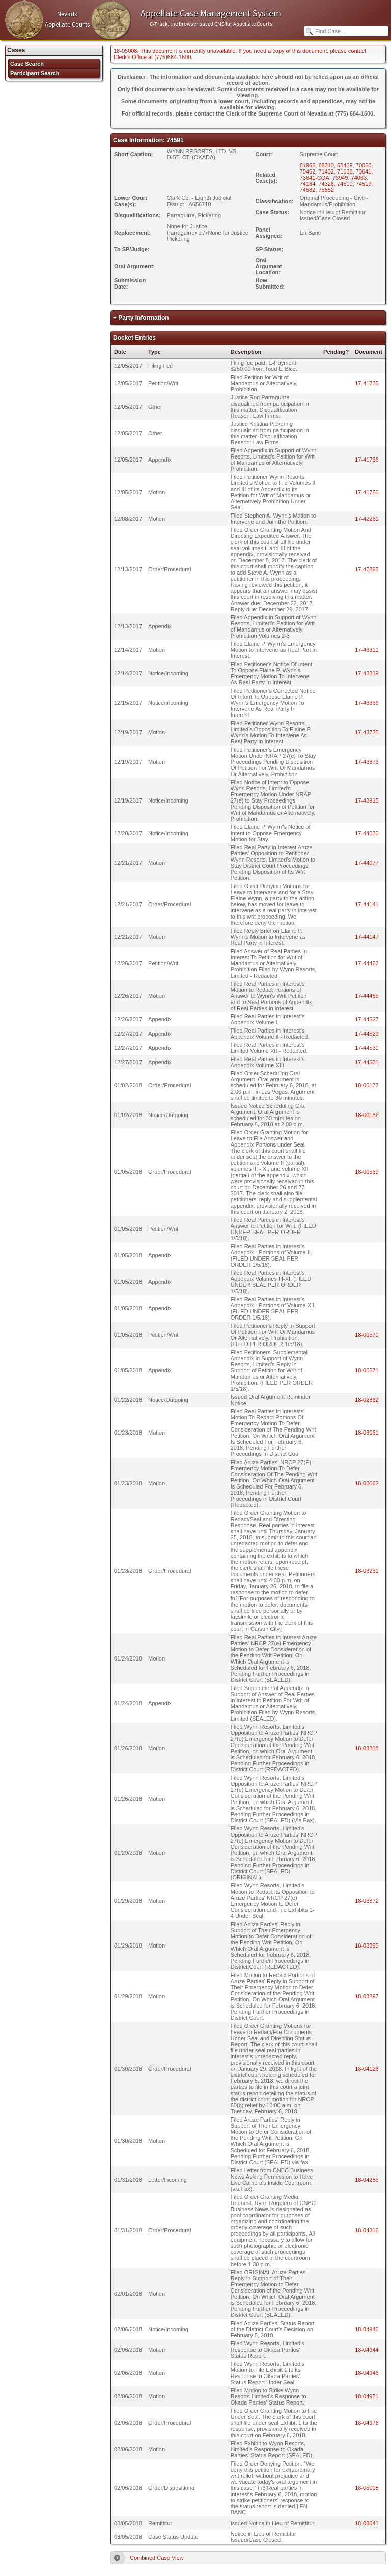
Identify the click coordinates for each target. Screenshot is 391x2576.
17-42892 (367, 569)
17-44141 (367, 904)
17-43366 (367, 703)
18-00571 (367, 1370)
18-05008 (367, 2488)
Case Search (27, 64)
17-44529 (367, 1034)
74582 (308, 190)
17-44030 (367, 833)
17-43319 (367, 673)
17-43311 (367, 650)
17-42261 (367, 519)
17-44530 (367, 1048)
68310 (326, 165)
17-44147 (367, 937)
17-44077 (367, 863)
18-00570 (367, 1335)
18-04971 (367, 2396)
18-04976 (367, 2423)
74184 (308, 184)
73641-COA (314, 178)
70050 (364, 165)
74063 (359, 178)
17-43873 (367, 762)
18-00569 (367, 1172)
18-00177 (367, 1085)
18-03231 (367, 1571)
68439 (345, 165)
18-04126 (367, 2069)
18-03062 (367, 1483)
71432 (326, 171)
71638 (345, 171)
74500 (345, 184)
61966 (308, 165)
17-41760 (367, 492)
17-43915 (367, 800)
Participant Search (35, 73)
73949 (340, 178)
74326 (326, 184)
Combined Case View (157, 2558)
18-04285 (367, 2180)
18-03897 (367, 1996)
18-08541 (367, 2523)
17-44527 (367, 1019)
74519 (364, 184)
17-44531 (367, 1062)
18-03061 (367, 1432)
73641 (364, 171)
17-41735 (367, 383)
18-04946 (367, 2373)
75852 (326, 190)
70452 (308, 171)
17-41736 (367, 459)
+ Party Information (141, 317)
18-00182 (367, 1115)
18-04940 (367, 2329)
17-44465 (367, 996)
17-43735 (367, 732)
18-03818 (367, 1748)
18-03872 (367, 1901)
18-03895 (367, 1945)
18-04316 (367, 2230)
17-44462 (367, 963)
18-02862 (367, 1400)
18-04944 (367, 2349)
